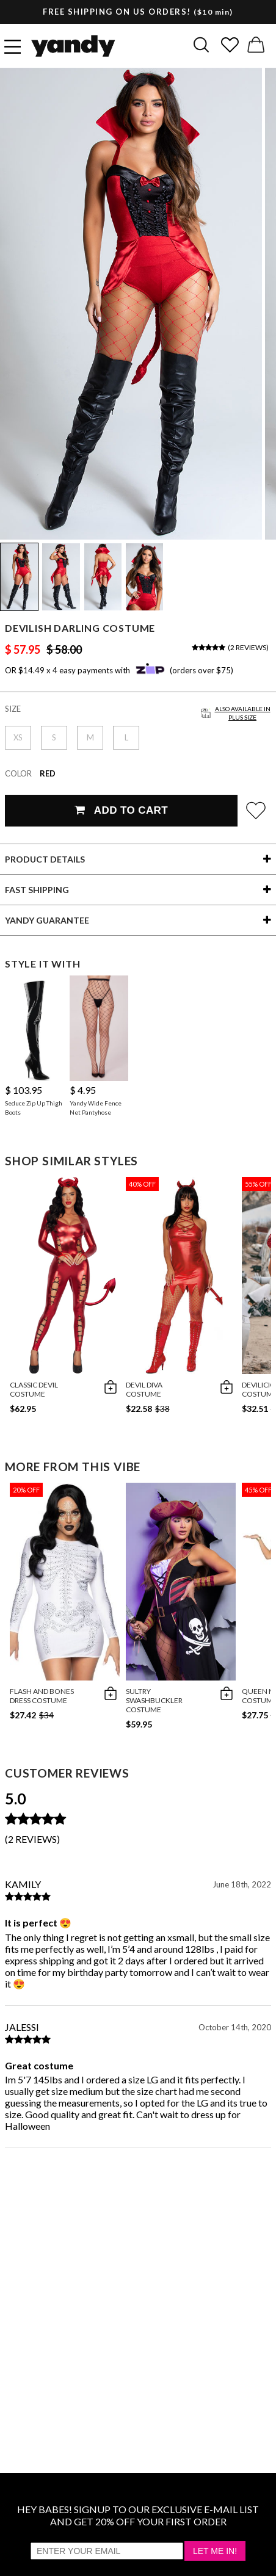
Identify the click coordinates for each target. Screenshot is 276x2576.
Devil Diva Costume (144, 1389)
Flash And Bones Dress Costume (42, 1696)
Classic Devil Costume (34, 1389)
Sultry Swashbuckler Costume (154, 1700)
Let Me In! (215, 2551)
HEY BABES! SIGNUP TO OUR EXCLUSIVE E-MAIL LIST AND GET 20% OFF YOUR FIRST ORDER (138, 2515)
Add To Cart (121, 810)
